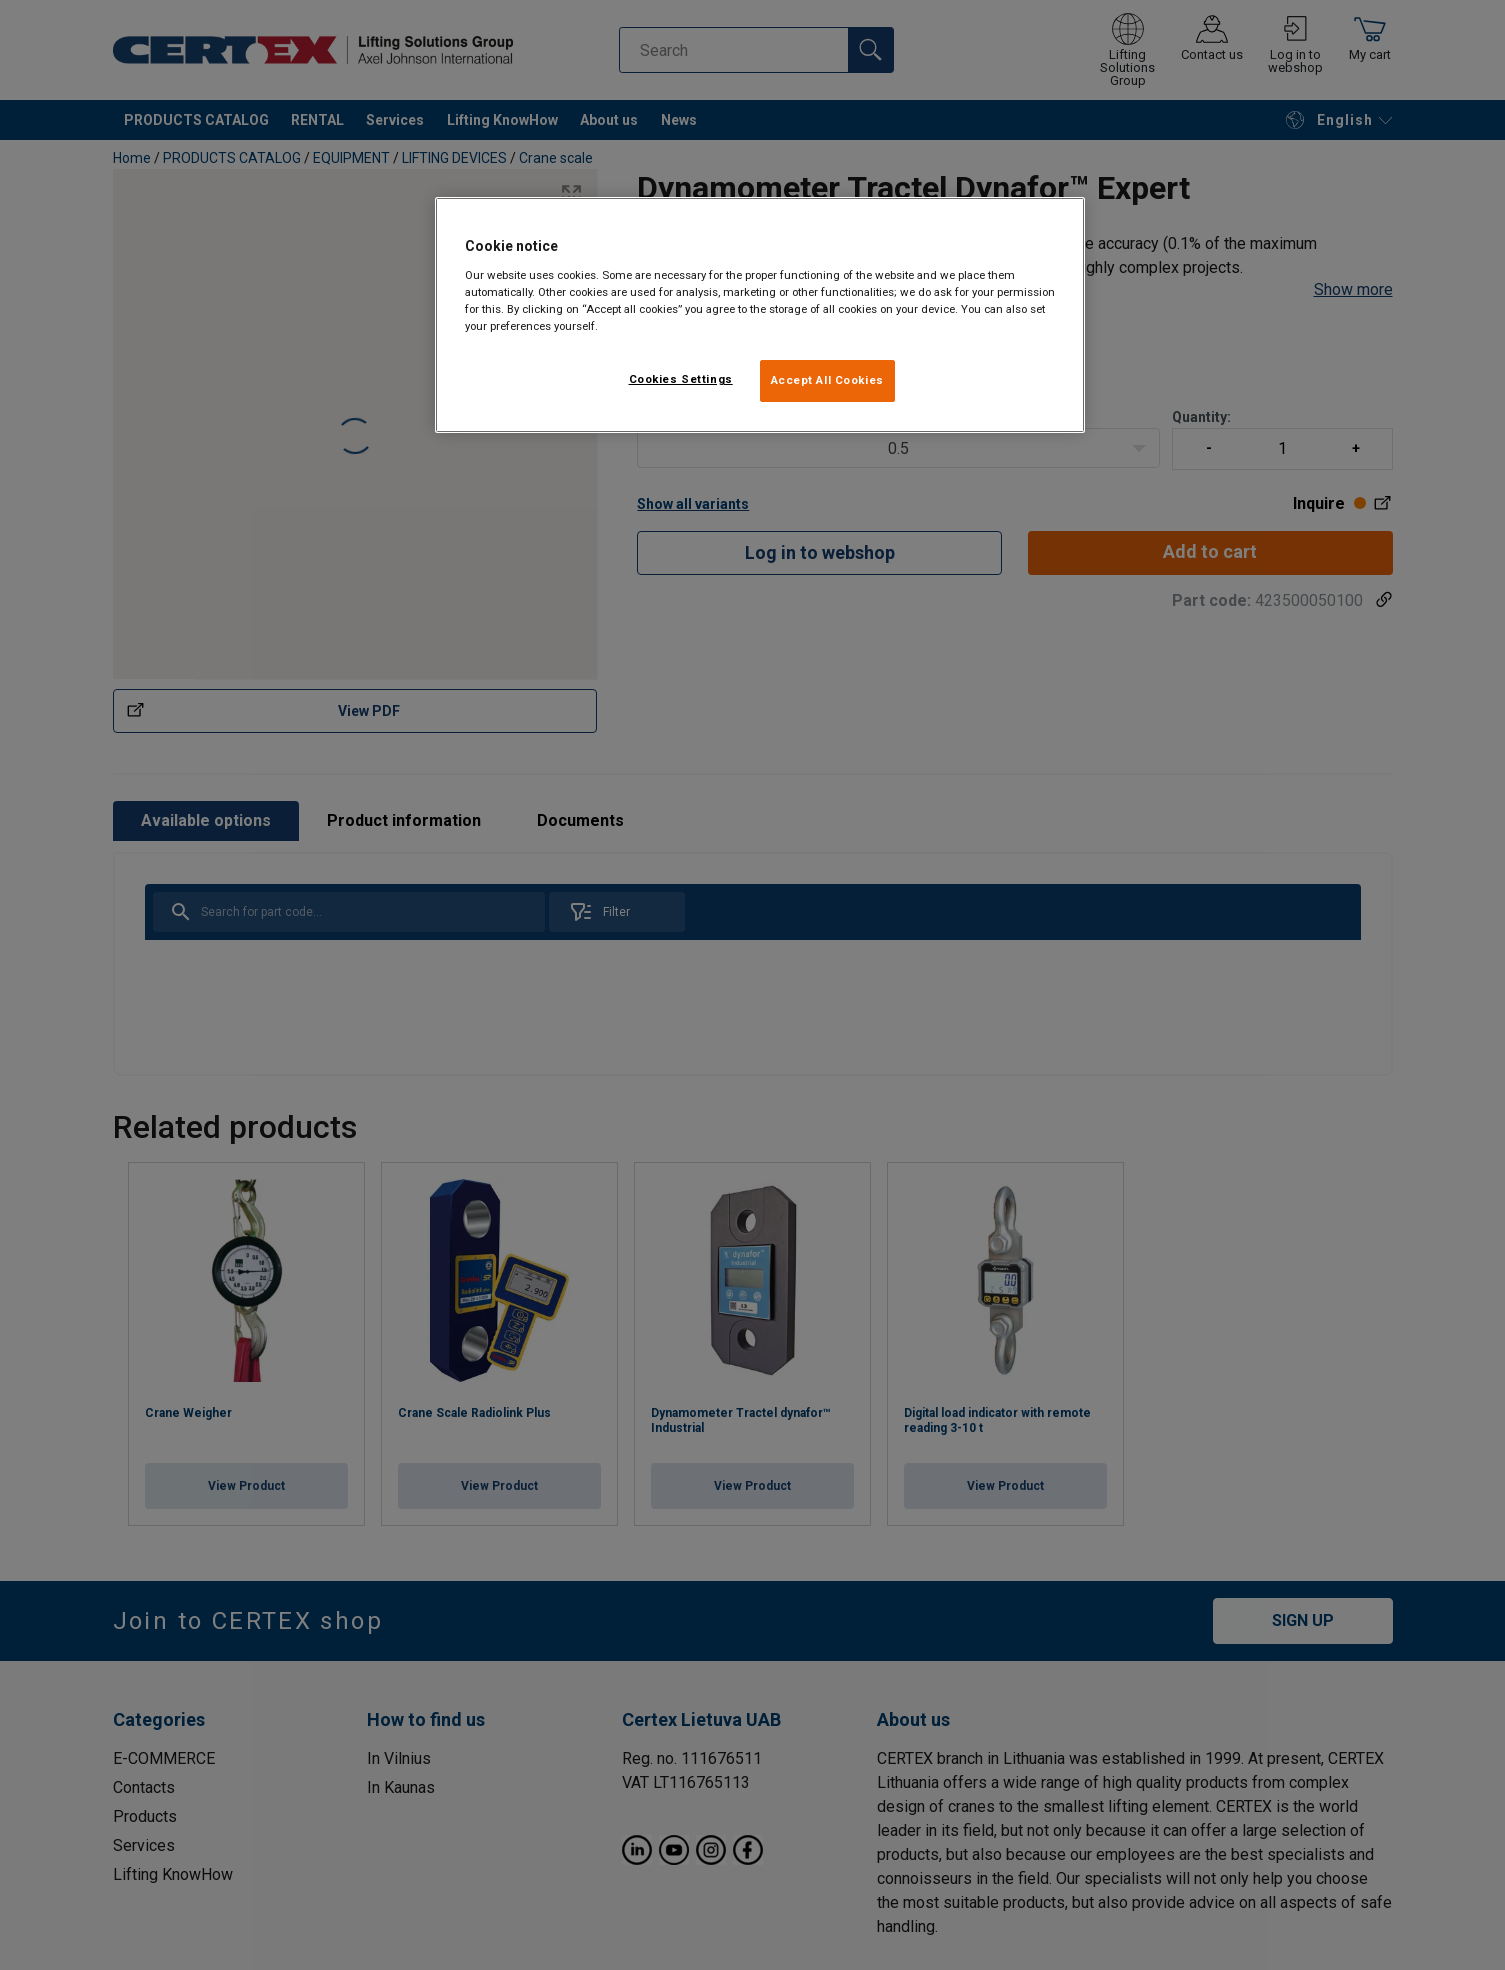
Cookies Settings (681, 379)
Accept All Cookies (827, 380)
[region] (760, 315)
